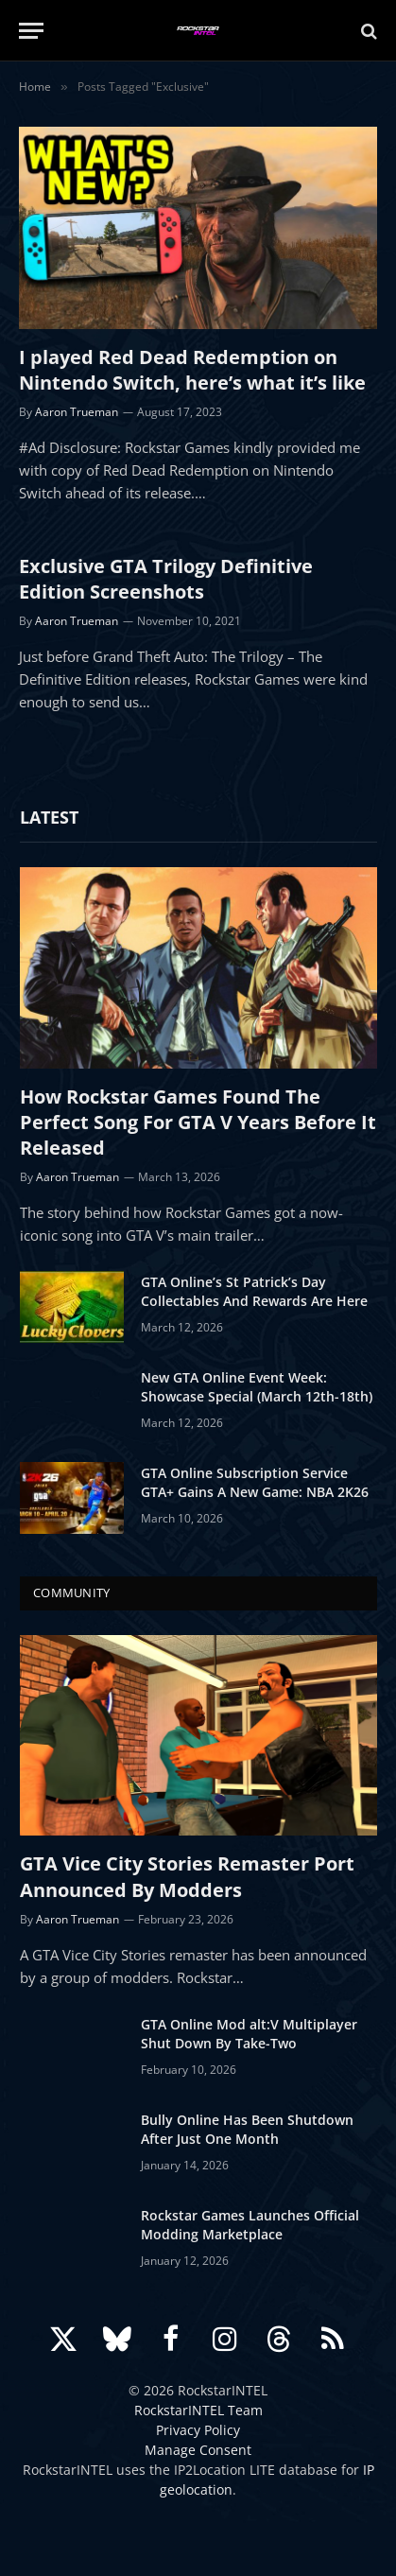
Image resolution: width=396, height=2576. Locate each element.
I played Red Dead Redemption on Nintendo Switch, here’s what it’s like (192, 369)
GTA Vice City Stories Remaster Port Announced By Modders (187, 1876)
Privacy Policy (198, 2430)
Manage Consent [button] (198, 2450)
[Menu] (31, 30)
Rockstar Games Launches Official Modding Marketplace (250, 2224)
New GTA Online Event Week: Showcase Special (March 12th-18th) (256, 1386)
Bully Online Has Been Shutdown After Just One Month (247, 2129)
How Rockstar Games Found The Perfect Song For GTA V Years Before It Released (198, 1122)
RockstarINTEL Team (198, 2410)
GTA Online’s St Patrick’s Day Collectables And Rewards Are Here (254, 1291)
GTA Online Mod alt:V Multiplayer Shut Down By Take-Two (249, 2033)
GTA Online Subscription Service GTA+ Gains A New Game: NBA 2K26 (255, 1482)
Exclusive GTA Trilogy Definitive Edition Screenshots (166, 578)
